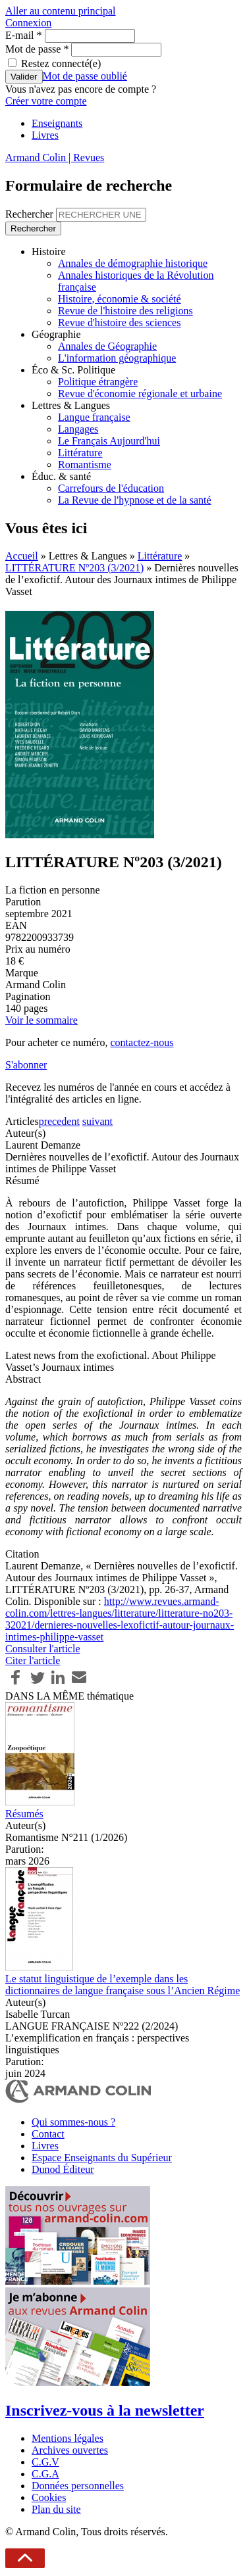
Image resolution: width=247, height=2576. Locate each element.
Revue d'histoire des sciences (119, 322)
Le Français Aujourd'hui (109, 440)
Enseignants (57, 123)
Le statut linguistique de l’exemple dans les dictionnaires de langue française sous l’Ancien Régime (122, 1984)
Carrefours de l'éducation (111, 488)
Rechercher (30, 214)
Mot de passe (37, 49)
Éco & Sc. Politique (73, 369)
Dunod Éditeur (63, 2169)
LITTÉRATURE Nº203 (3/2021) (74, 567)
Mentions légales (67, 2438)
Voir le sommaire (41, 1020)
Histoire (49, 251)
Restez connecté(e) (61, 63)
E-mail (23, 35)
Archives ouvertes (70, 2450)
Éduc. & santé (61, 476)
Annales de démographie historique (132, 263)
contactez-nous (141, 1042)
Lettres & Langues (71, 405)
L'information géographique (117, 358)
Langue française (94, 417)
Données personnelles (78, 2485)
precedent (59, 1121)
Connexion (28, 22)
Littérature (80, 452)
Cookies (49, 2497)
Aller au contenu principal (60, 10)
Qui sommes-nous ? (73, 2122)
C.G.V (45, 2462)
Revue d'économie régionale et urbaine (140, 393)
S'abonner (26, 1064)
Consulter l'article (42, 1648)
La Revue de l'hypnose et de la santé (134, 500)
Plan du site (56, 2509)
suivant (97, 1121)
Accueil (21, 555)
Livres (45, 135)
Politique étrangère (98, 381)
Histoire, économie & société (119, 298)
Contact (48, 2133)
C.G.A (45, 2473)
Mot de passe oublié (85, 76)
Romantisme (84, 464)
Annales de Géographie (107, 346)
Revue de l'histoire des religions (125, 310)
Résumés (24, 1813)
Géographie (56, 334)
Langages (78, 429)
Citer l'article (32, 1660)
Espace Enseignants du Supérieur (102, 2157)
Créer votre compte (46, 101)
